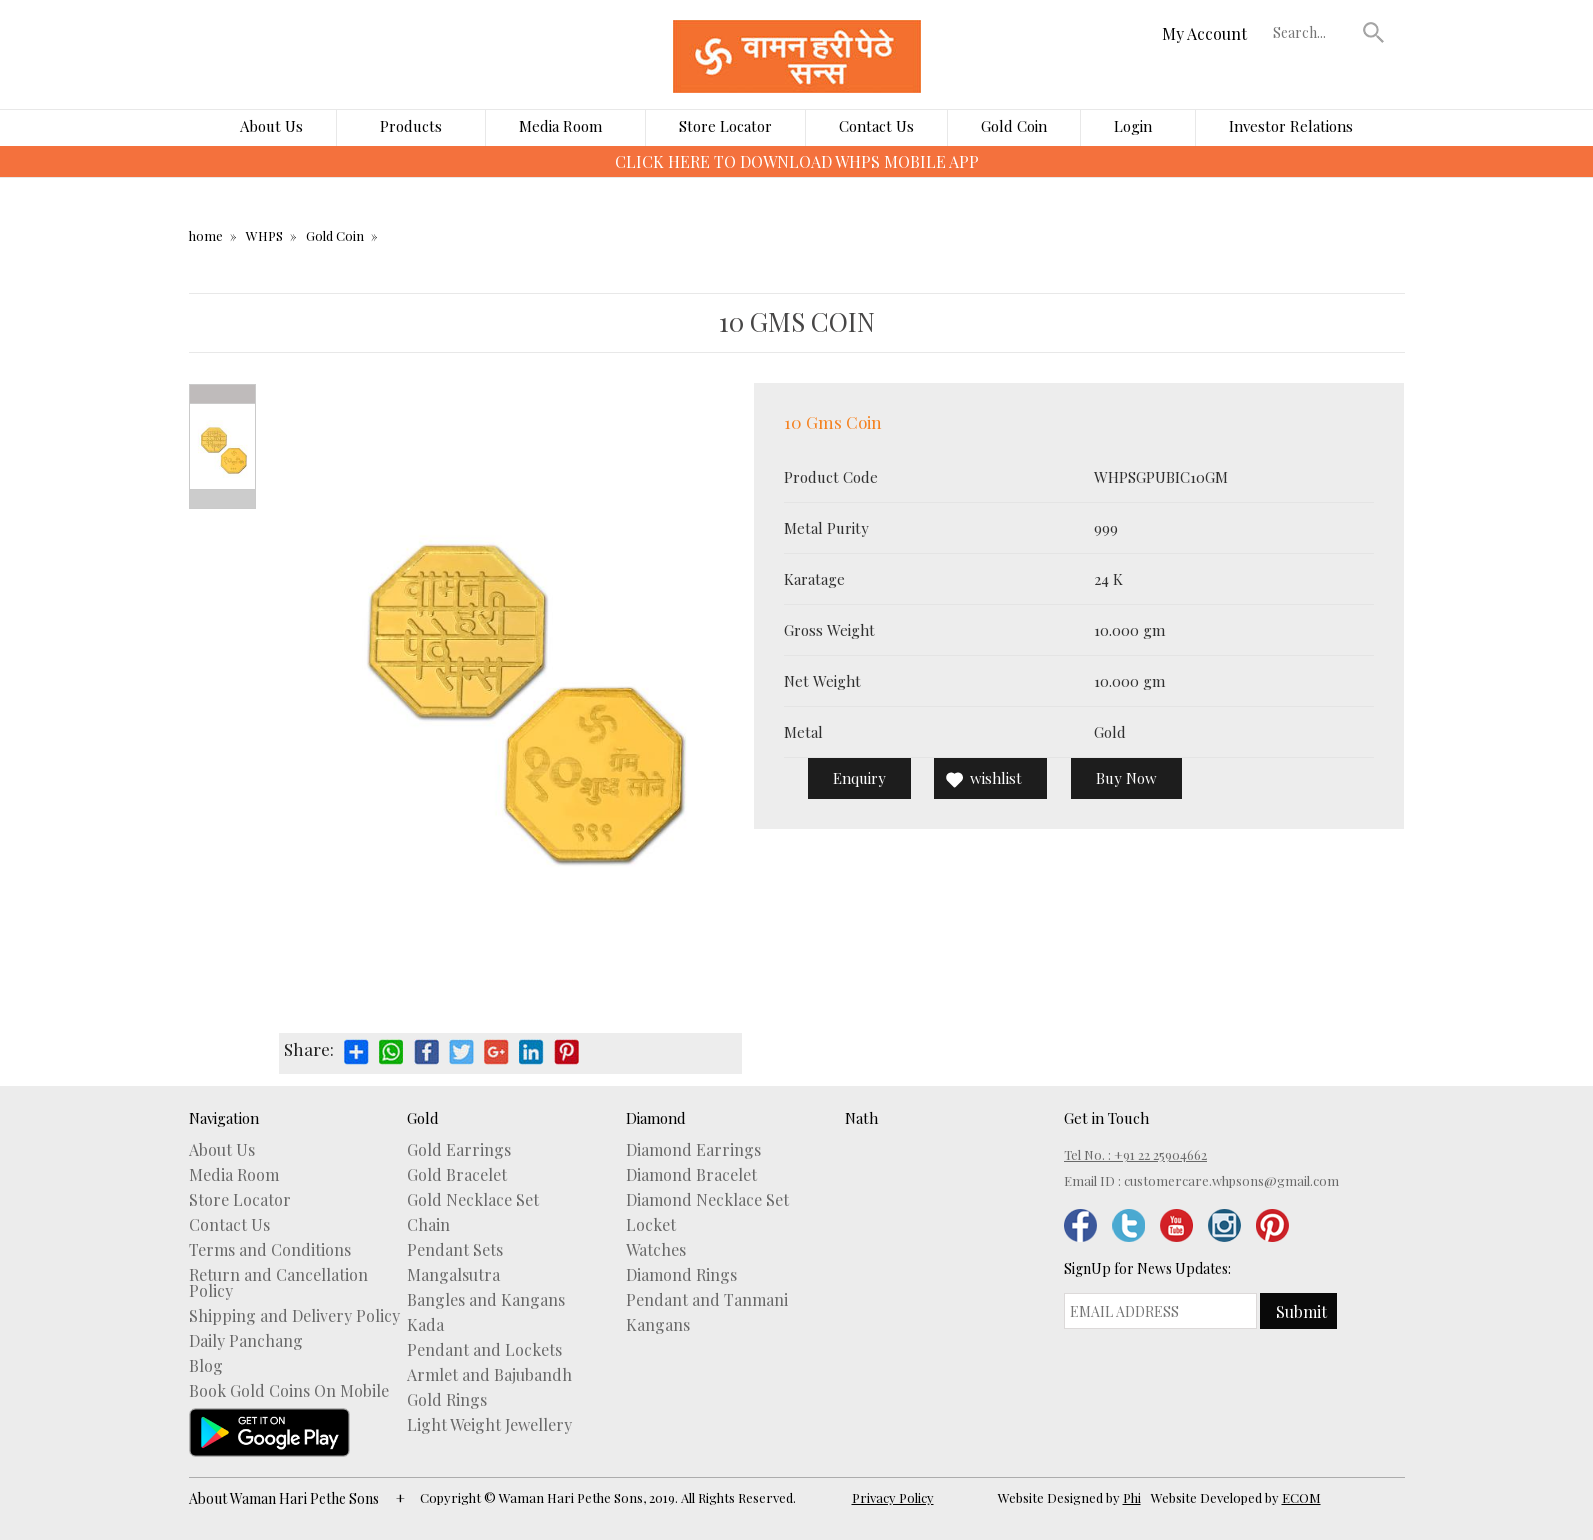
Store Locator (725, 126)
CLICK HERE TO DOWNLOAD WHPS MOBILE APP (797, 161)
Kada (425, 1325)
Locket (651, 1225)
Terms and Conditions (270, 1250)
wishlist (996, 778)
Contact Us (876, 126)
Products (411, 126)
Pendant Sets (455, 1250)
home (206, 235)
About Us (271, 126)
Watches (656, 1250)
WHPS (264, 235)
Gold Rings (447, 1400)
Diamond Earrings (693, 1150)
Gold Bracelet (457, 1175)
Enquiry (859, 778)
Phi (1132, 1497)
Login (1133, 126)
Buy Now (1126, 778)
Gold (423, 1118)
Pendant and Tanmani (707, 1300)
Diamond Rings (681, 1275)
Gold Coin (1014, 126)
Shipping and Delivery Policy (294, 1316)
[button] (1373, 32)
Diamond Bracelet (691, 1175)
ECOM (1301, 1497)
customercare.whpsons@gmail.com (1231, 1180)
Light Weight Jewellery (489, 1425)
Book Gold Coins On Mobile (289, 1391)
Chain (428, 1225)
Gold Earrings (459, 1150)
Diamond (656, 1118)
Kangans (658, 1325)
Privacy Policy (893, 1497)
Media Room (560, 126)
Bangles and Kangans (486, 1300)
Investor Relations (1291, 126)
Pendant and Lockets (484, 1350)
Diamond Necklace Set (707, 1200)
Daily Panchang (246, 1341)
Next (222, 499)
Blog (206, 1366)
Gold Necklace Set (473, 1200)
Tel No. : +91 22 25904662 (1135, 1154)
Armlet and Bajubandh (489, 1375)
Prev (222, 394)
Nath (861, 1118)
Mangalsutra (453, 1275)
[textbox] (1313, 32)
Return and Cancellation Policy (278, 1283)
